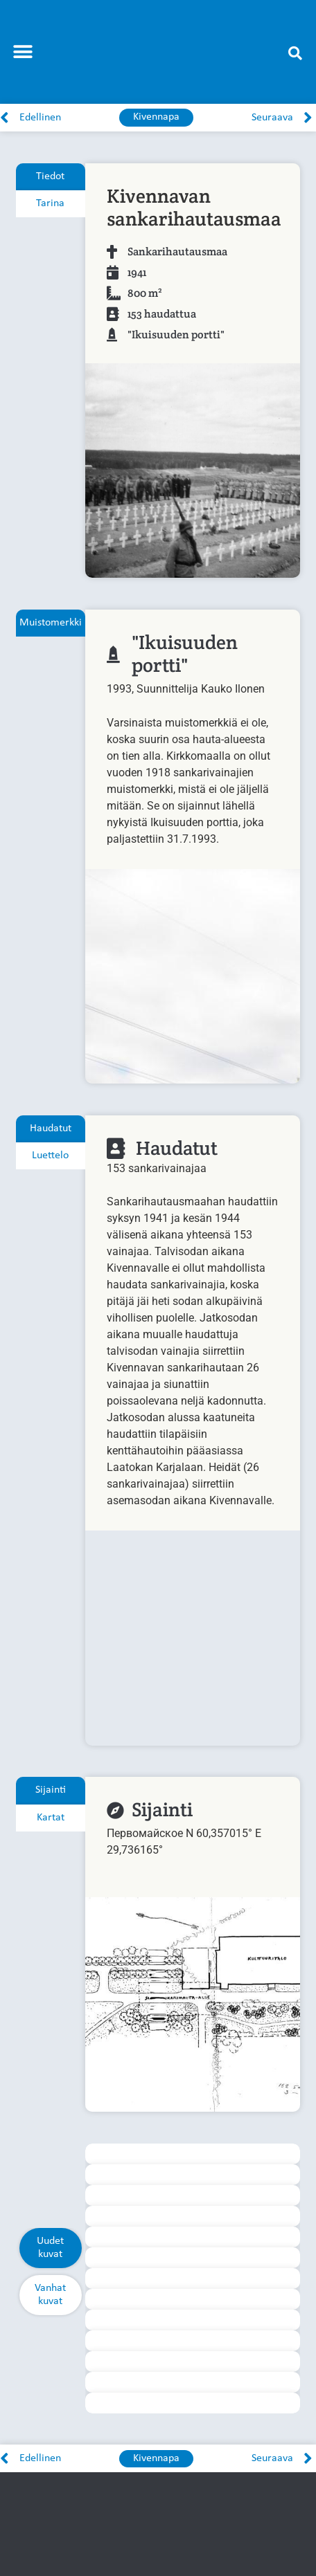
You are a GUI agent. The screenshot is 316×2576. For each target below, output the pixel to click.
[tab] (50, 176)
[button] (22, 52)
